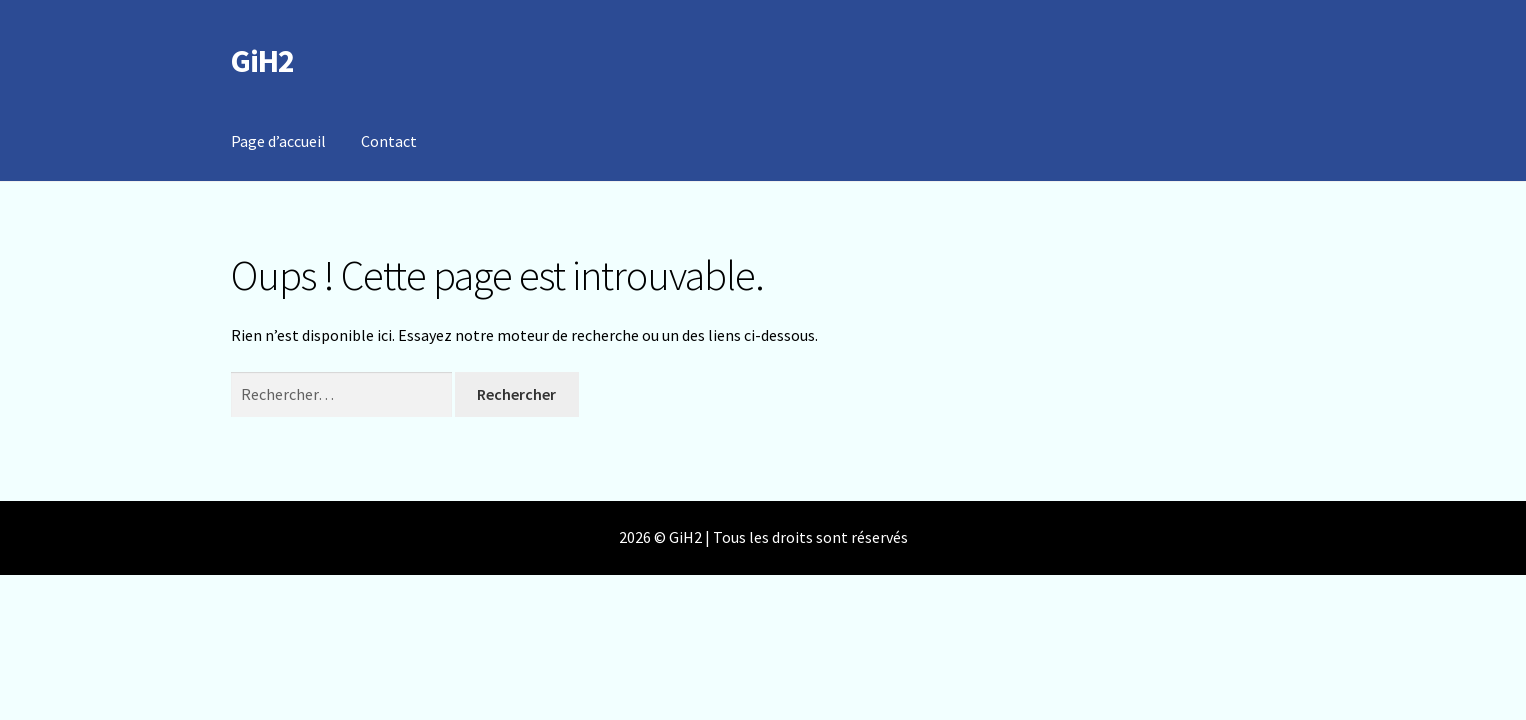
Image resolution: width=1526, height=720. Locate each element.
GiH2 (262, 61)
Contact (389, 141)
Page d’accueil (278, 141)
